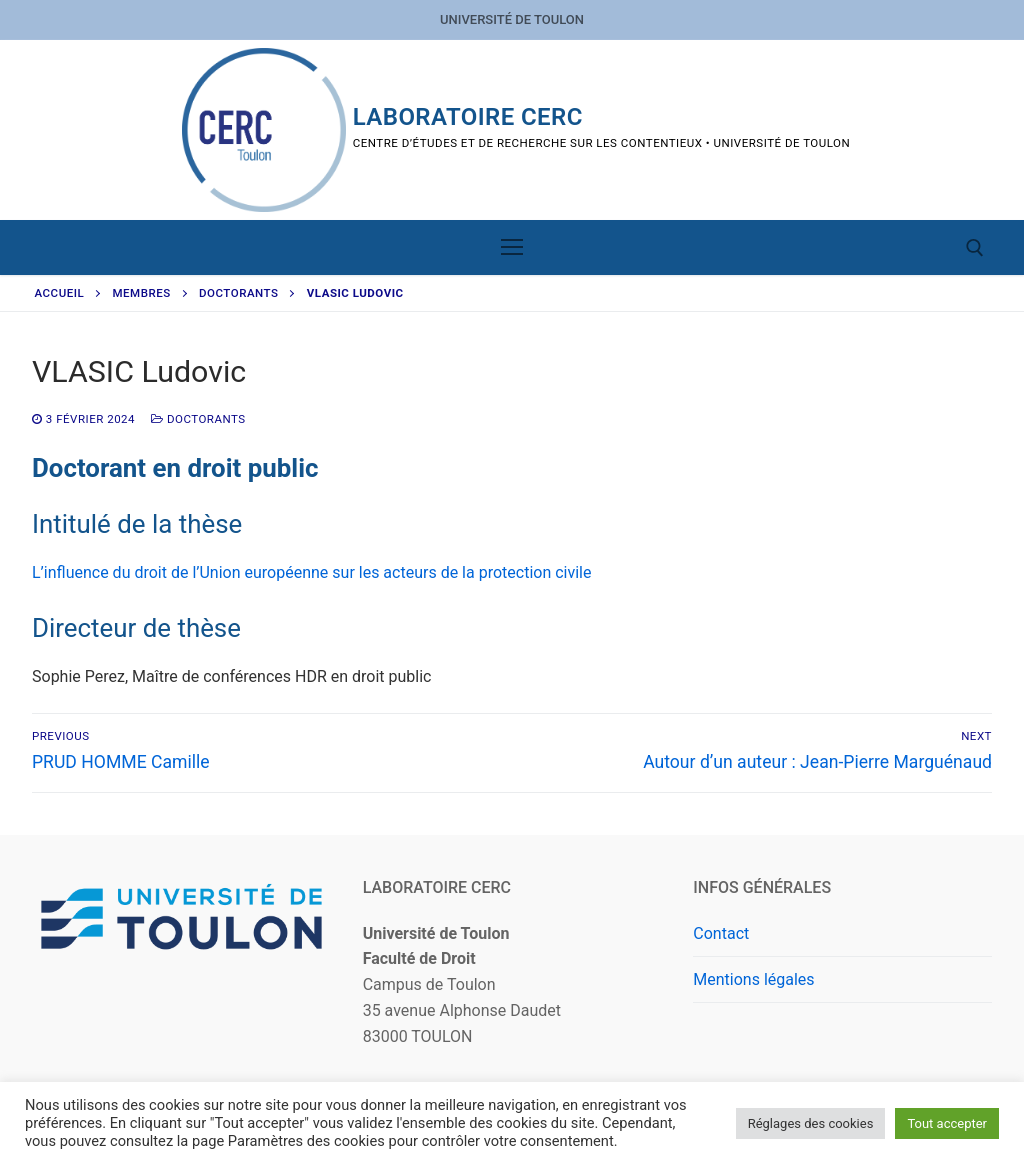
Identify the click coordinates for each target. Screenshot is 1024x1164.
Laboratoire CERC (468, 117)
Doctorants (238, 293)
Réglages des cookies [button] (811, 1123)
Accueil (60, 293)
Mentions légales (753, 979)
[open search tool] (975, 248)
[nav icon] (512, 248)
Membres (142, 293)
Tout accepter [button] (947, 1123)
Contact (721, 933)
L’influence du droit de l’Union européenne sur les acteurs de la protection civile (311, 572)
